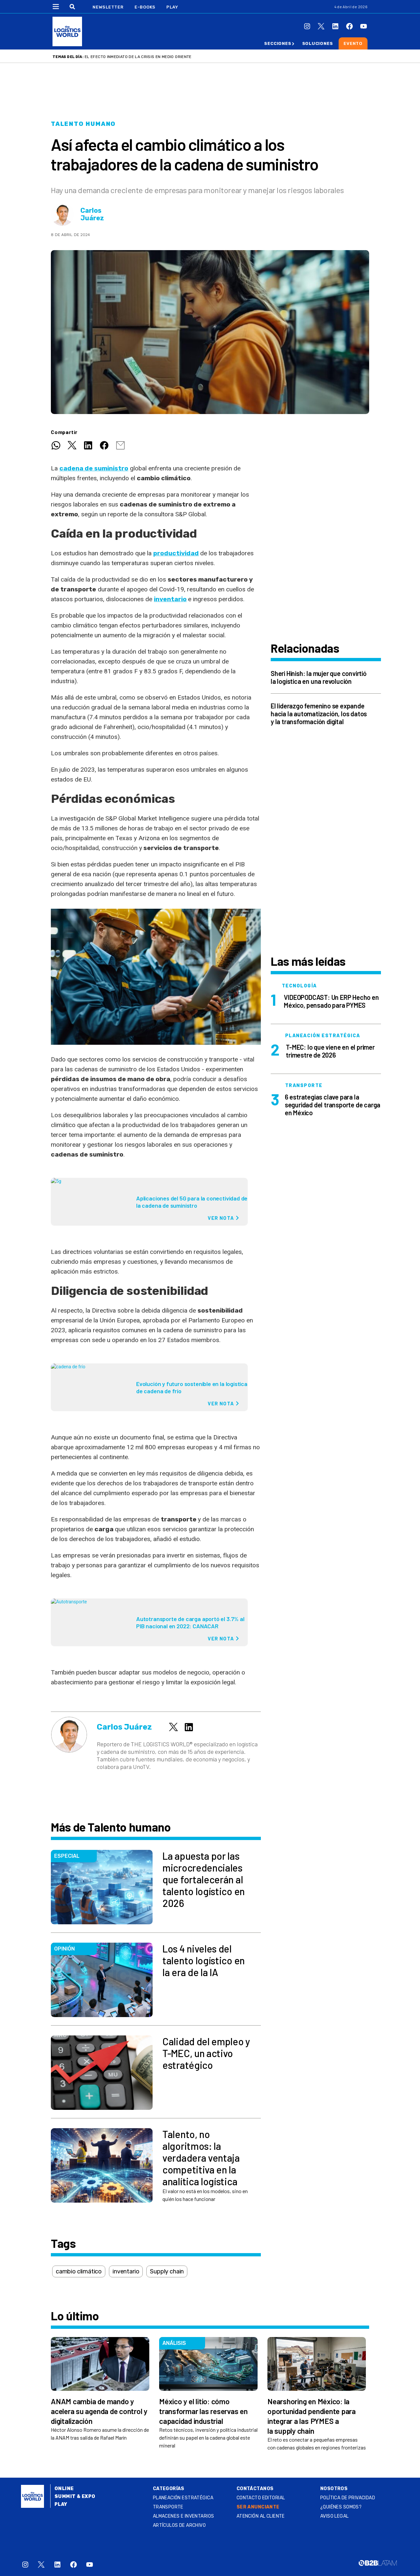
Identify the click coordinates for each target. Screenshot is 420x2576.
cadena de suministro (93, 468)
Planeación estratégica (183, 2498)
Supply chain (167, 2271)
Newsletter (108, 7)
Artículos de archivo (179, 2525)
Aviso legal (334, 2516)
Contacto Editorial (261, 2498)
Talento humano (83, 124)
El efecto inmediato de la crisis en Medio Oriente (138, 56)
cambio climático (79, 2271)
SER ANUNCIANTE (258, 2507)
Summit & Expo (74, 2496)
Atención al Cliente (261, 2516)
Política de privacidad (347, 2498)
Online (64, 2488)
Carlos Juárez (92, 214)
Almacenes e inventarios (183, 2516)
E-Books (145, 7)
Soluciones (317, 43)
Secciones (277, 43)
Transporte (168, 2507)
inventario (170, 599)
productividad (176, 553)
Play (172, 7)
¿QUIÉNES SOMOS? (341, 2507)
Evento (353, 43)
